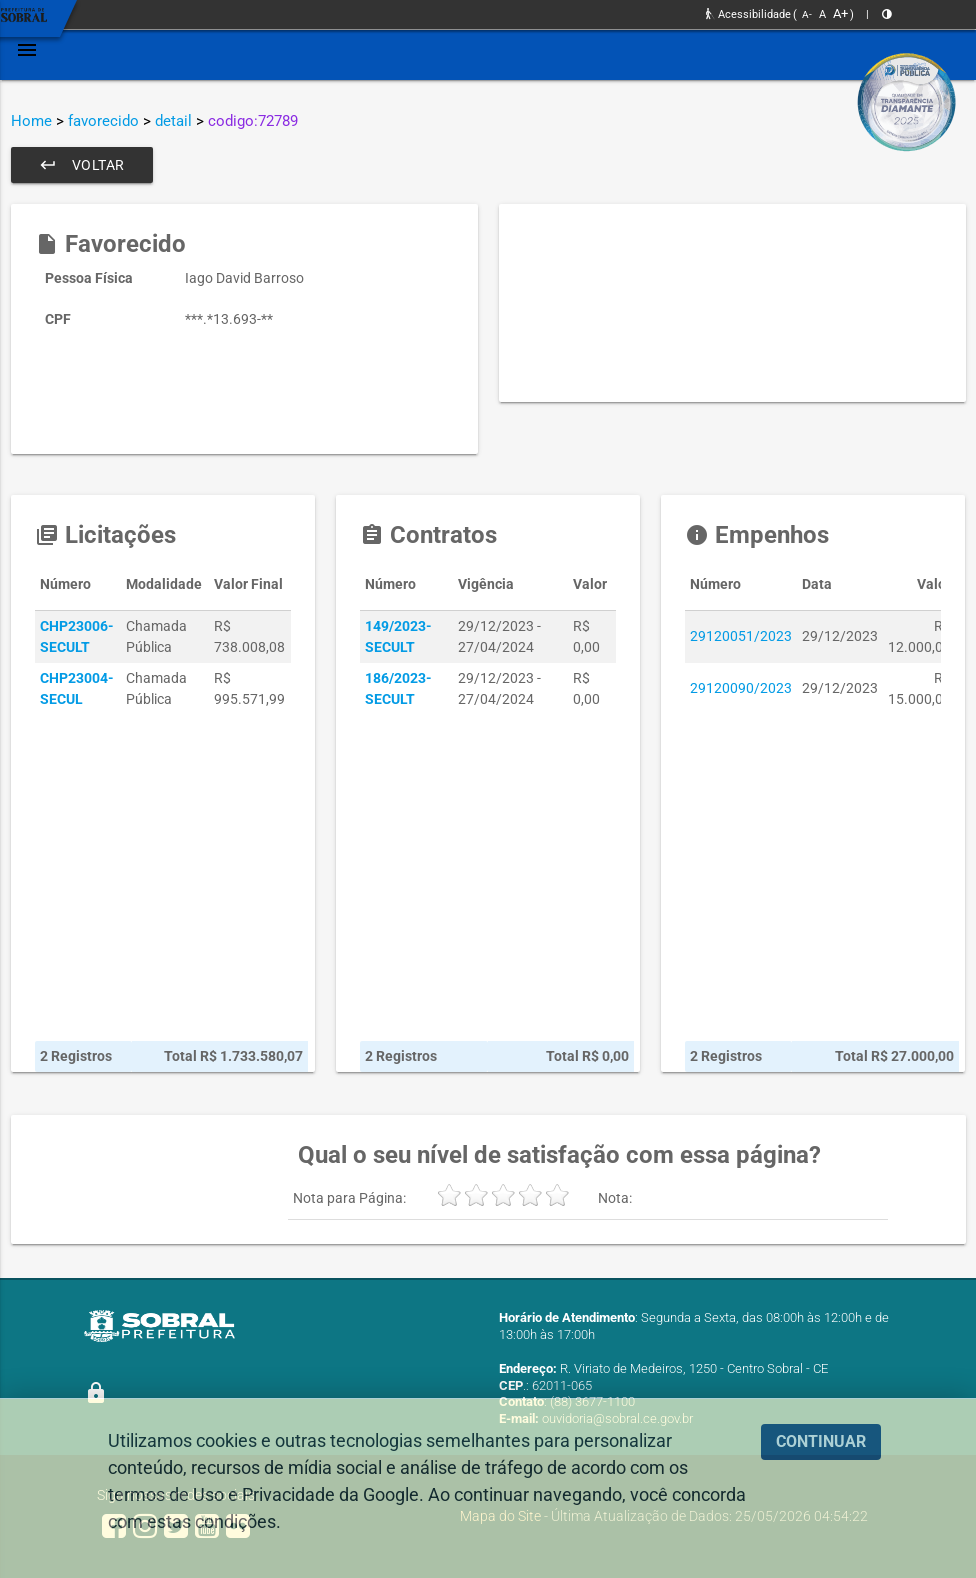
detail (173, 121)
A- (807, 14)
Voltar (82, 165)
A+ (840, 13)
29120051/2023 (741, 636)
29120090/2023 (741, 688)
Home (31, 121)
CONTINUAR (821, 1441)
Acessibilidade (748, 14)
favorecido (103, 121)
